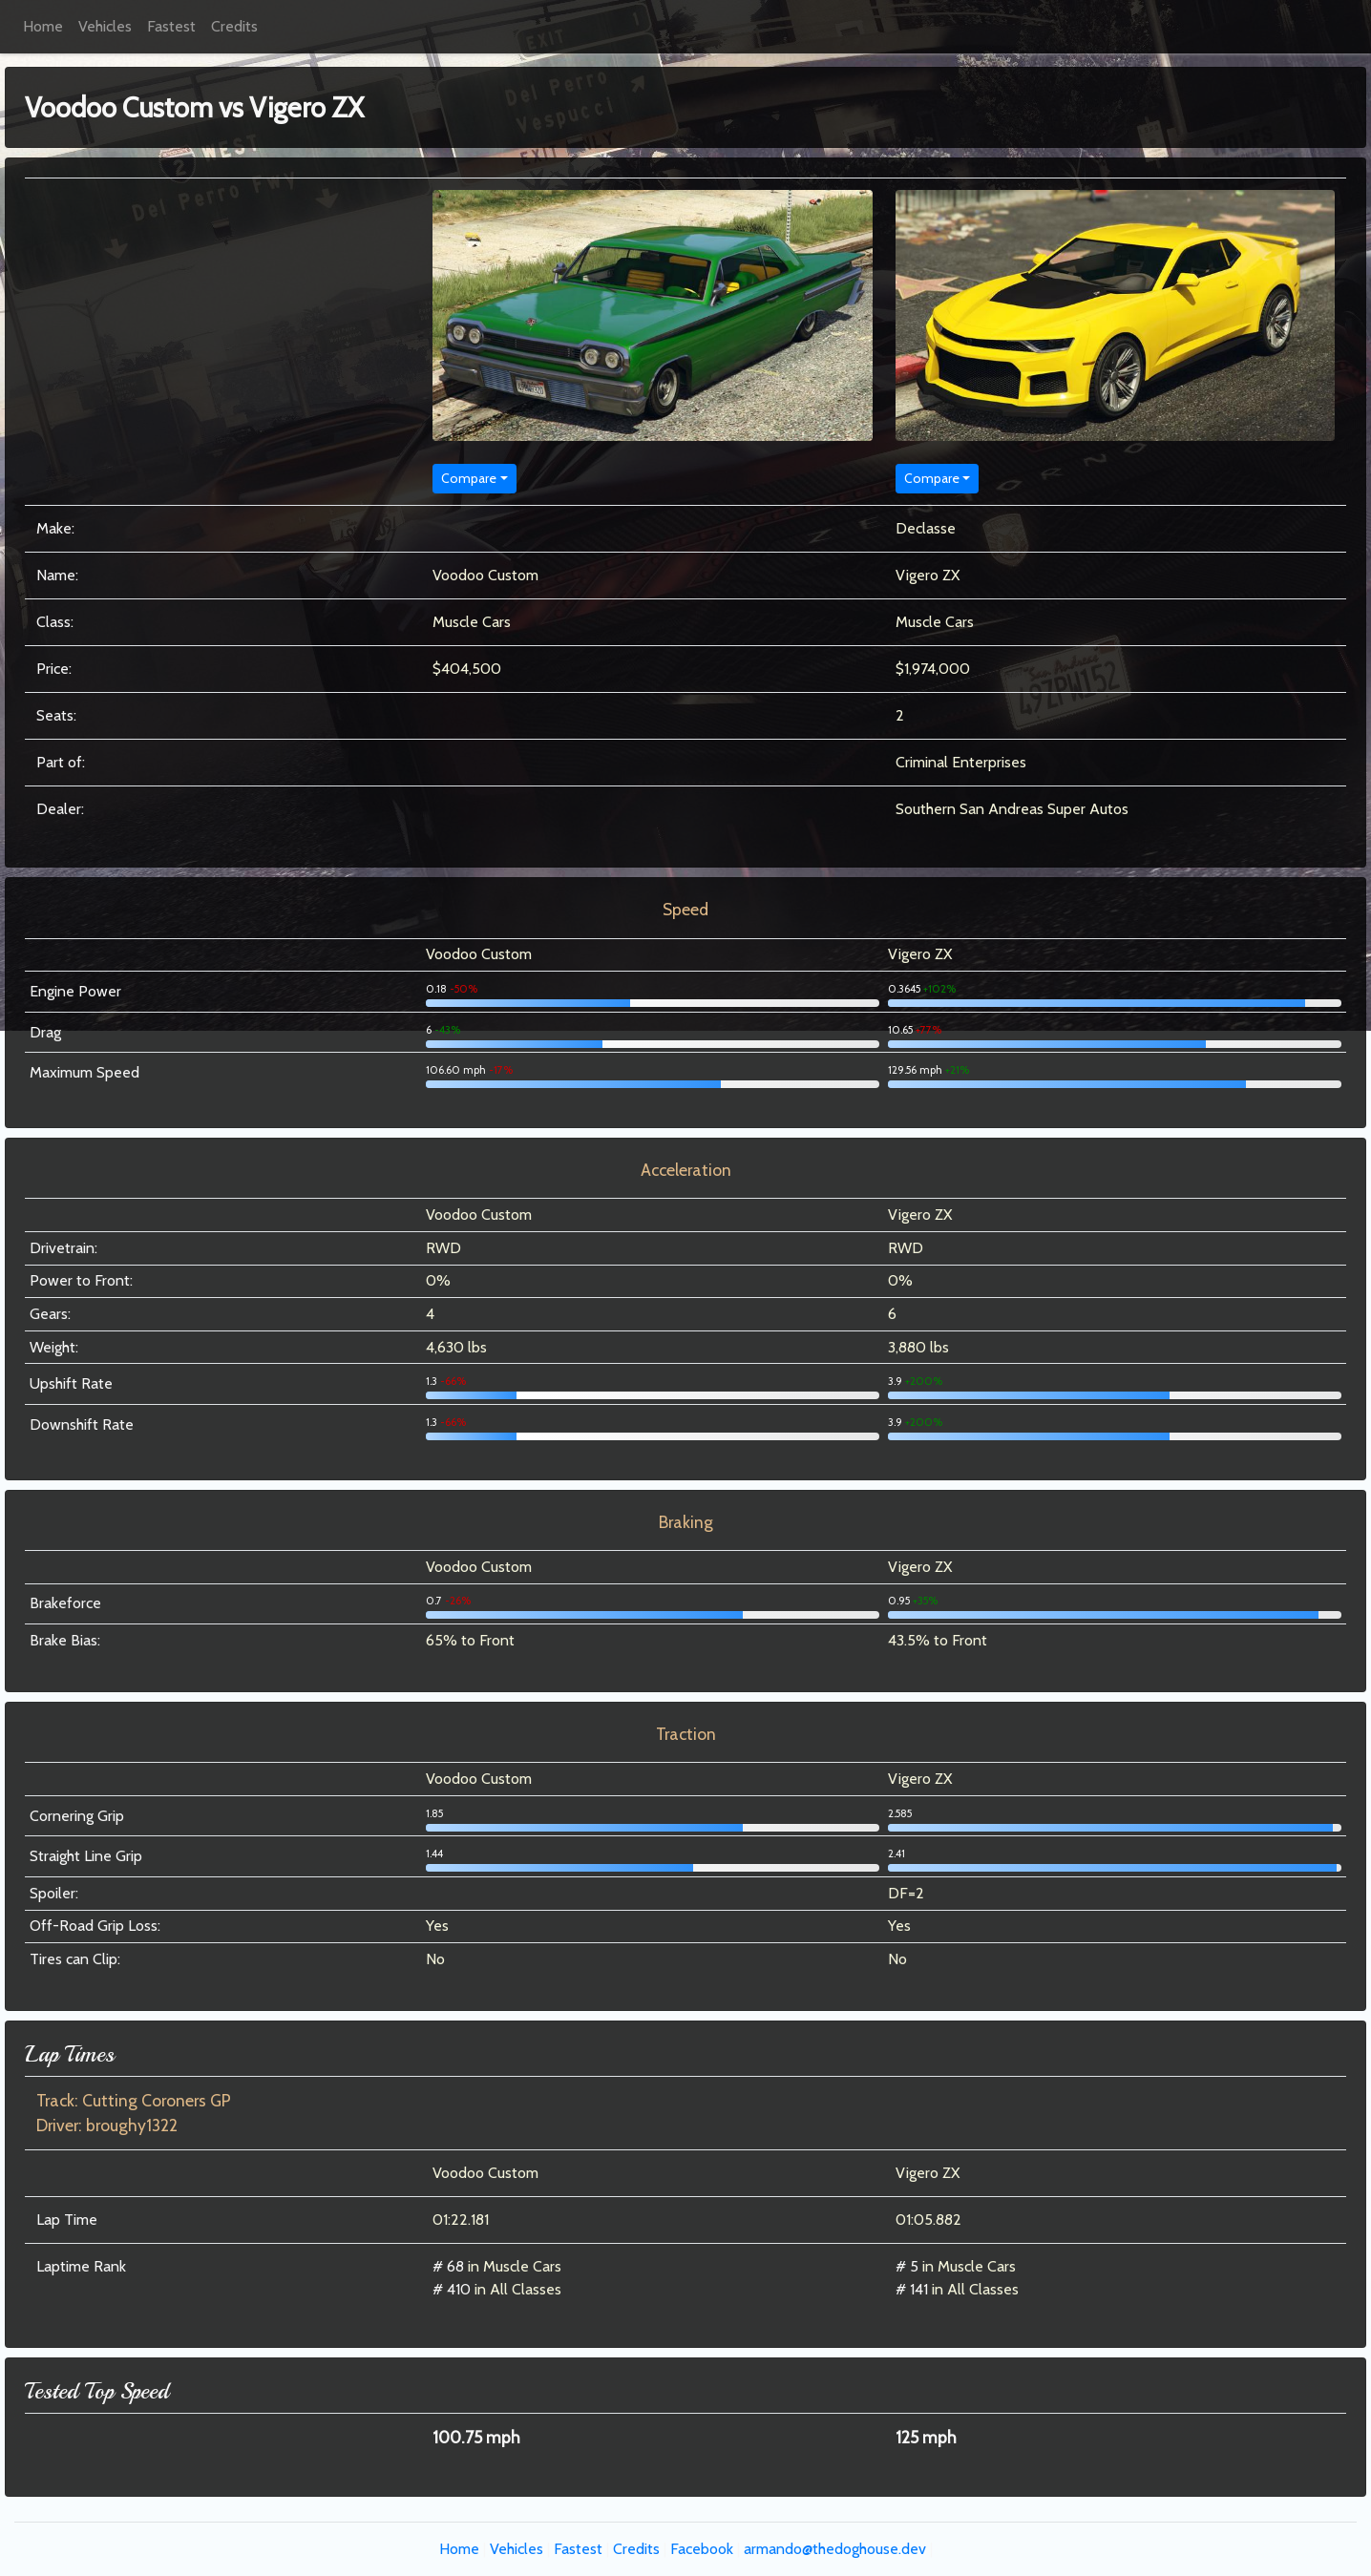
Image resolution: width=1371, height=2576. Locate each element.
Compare (468, 478)
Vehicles (105, 26)
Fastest (171, 26)
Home (43, 26)
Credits (234, 26)
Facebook (701, 2549)
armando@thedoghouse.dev (835, 2549)
